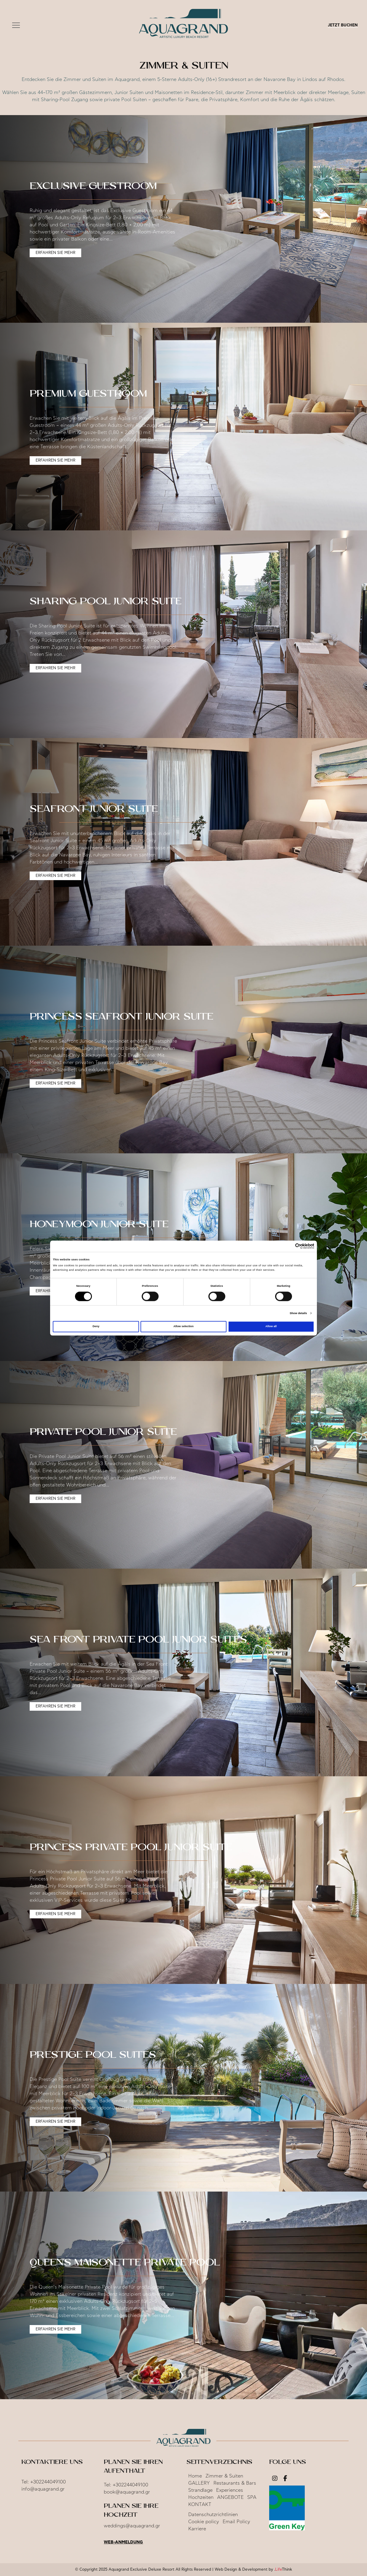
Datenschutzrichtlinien (213, 2514)
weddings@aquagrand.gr (132, 2525)
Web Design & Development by (253, 2570)
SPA (251, 2497)
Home (195, 2476)
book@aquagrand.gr (127, 2492)
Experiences (229, 2490)
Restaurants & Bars (234, 2483)
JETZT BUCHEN (343, 25)
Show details (298, 1313)
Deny (95, 1326)
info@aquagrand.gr (43, 2489)
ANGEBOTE (230, 2497)
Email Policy (236, 2521)
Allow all (271, 1326)
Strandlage (200, 2490)
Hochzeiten (200, 2497)
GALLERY (199, 2483)
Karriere (197, 2528)
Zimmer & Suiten (224, 2476)
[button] (16, 25)
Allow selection (183, 1326)
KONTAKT (199, 2504)
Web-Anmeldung (123, 2542)
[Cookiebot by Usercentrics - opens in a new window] (288, 1246)
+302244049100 (48, 2482)
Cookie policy (203, 2521)
